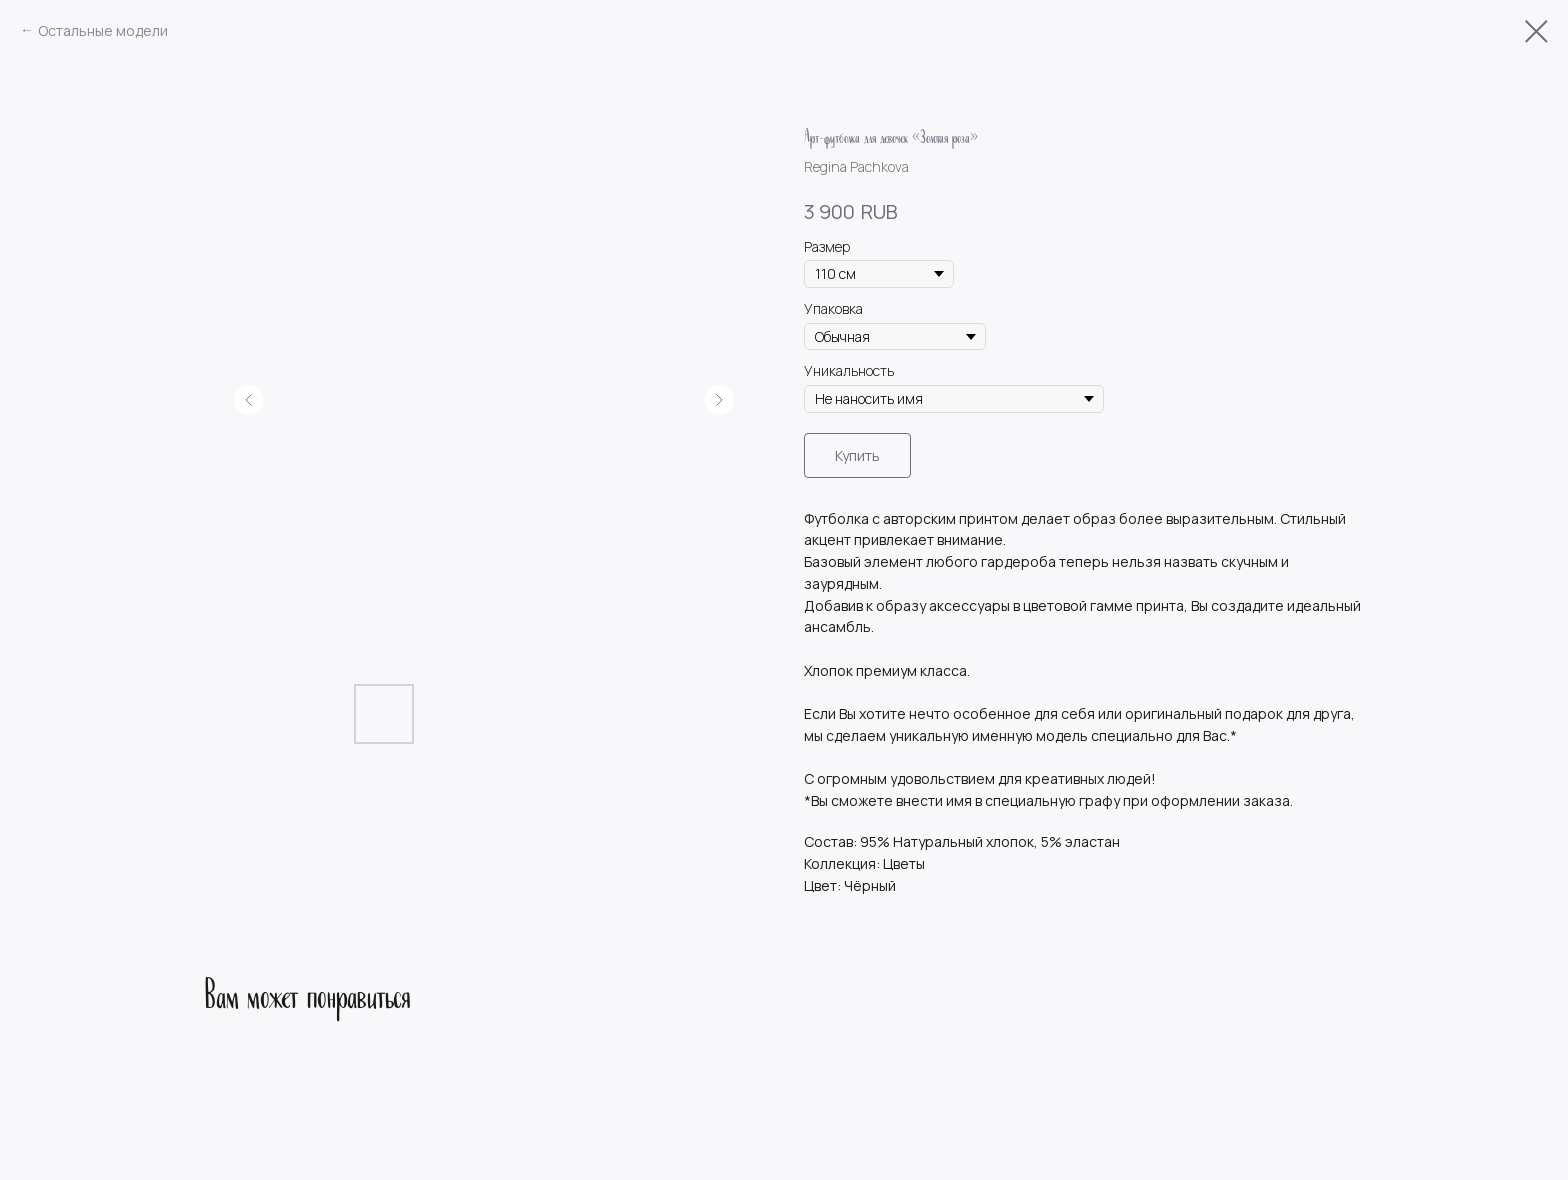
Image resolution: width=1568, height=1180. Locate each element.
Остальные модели (103, 30)
